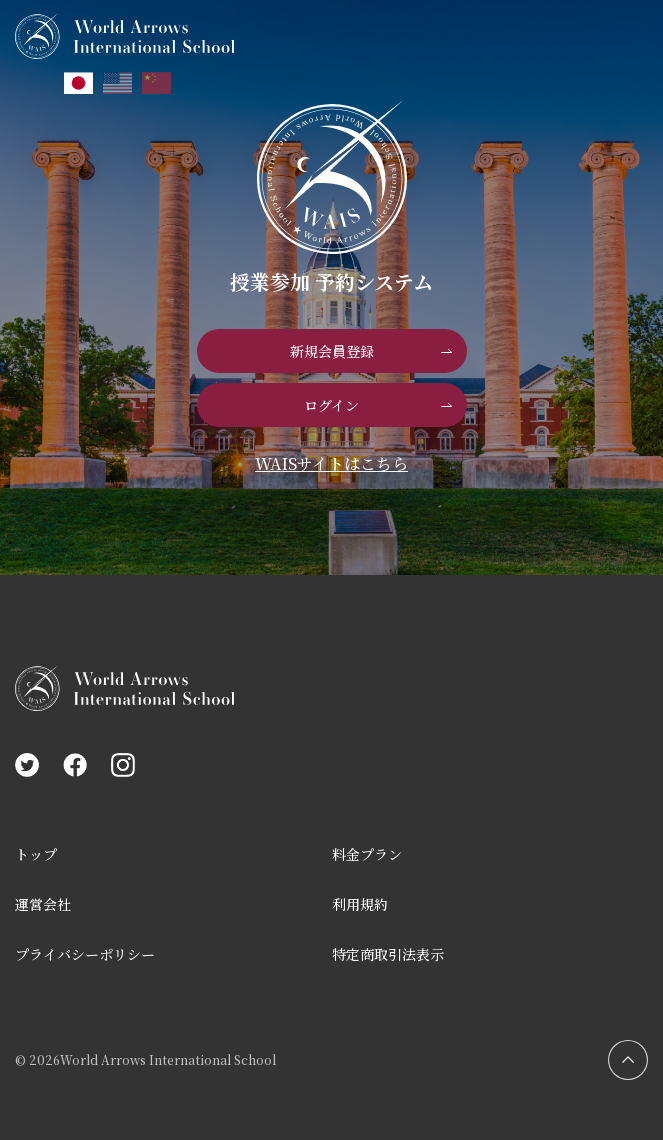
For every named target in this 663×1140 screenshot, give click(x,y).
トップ (36, 854)
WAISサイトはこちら (331, 463)
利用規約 (360, 904)
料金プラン (367, 854)
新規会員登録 (332, 351)
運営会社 (43, 904)
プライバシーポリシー (85, 954)
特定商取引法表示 (388, 954)
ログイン (331, 405)
